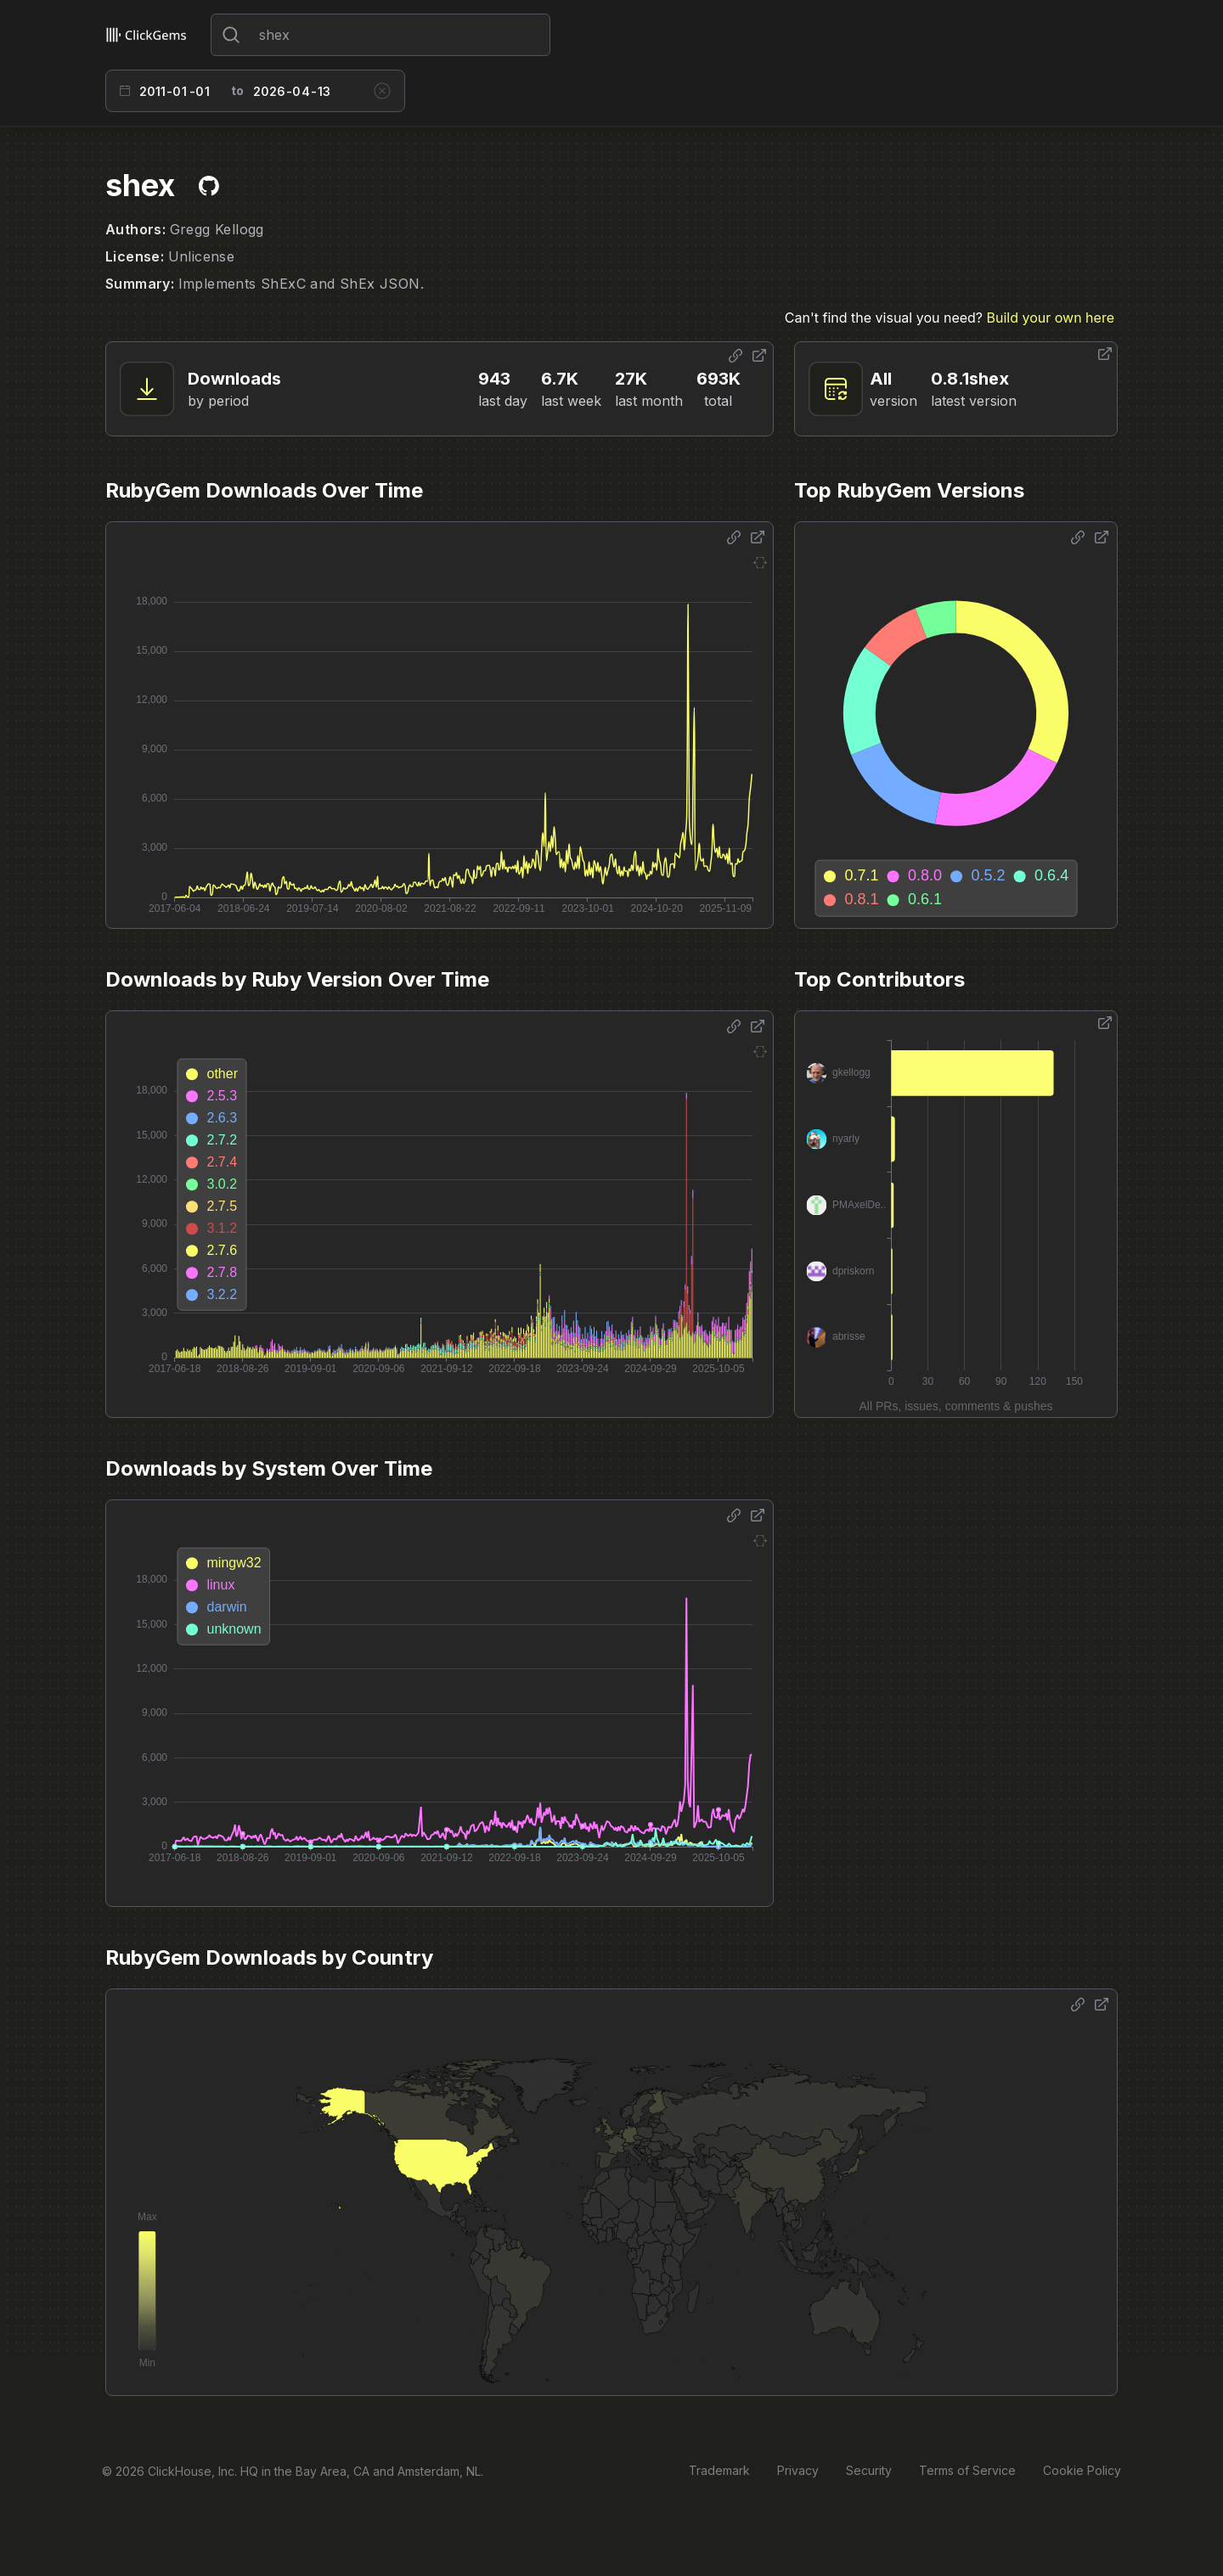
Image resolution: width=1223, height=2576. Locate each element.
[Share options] (735, 355)
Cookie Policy (1082, 2470)
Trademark (719, 2470)
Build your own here (1050, 317)
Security (869, 2470)
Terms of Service (967, 2470)
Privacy (798, 2470)
